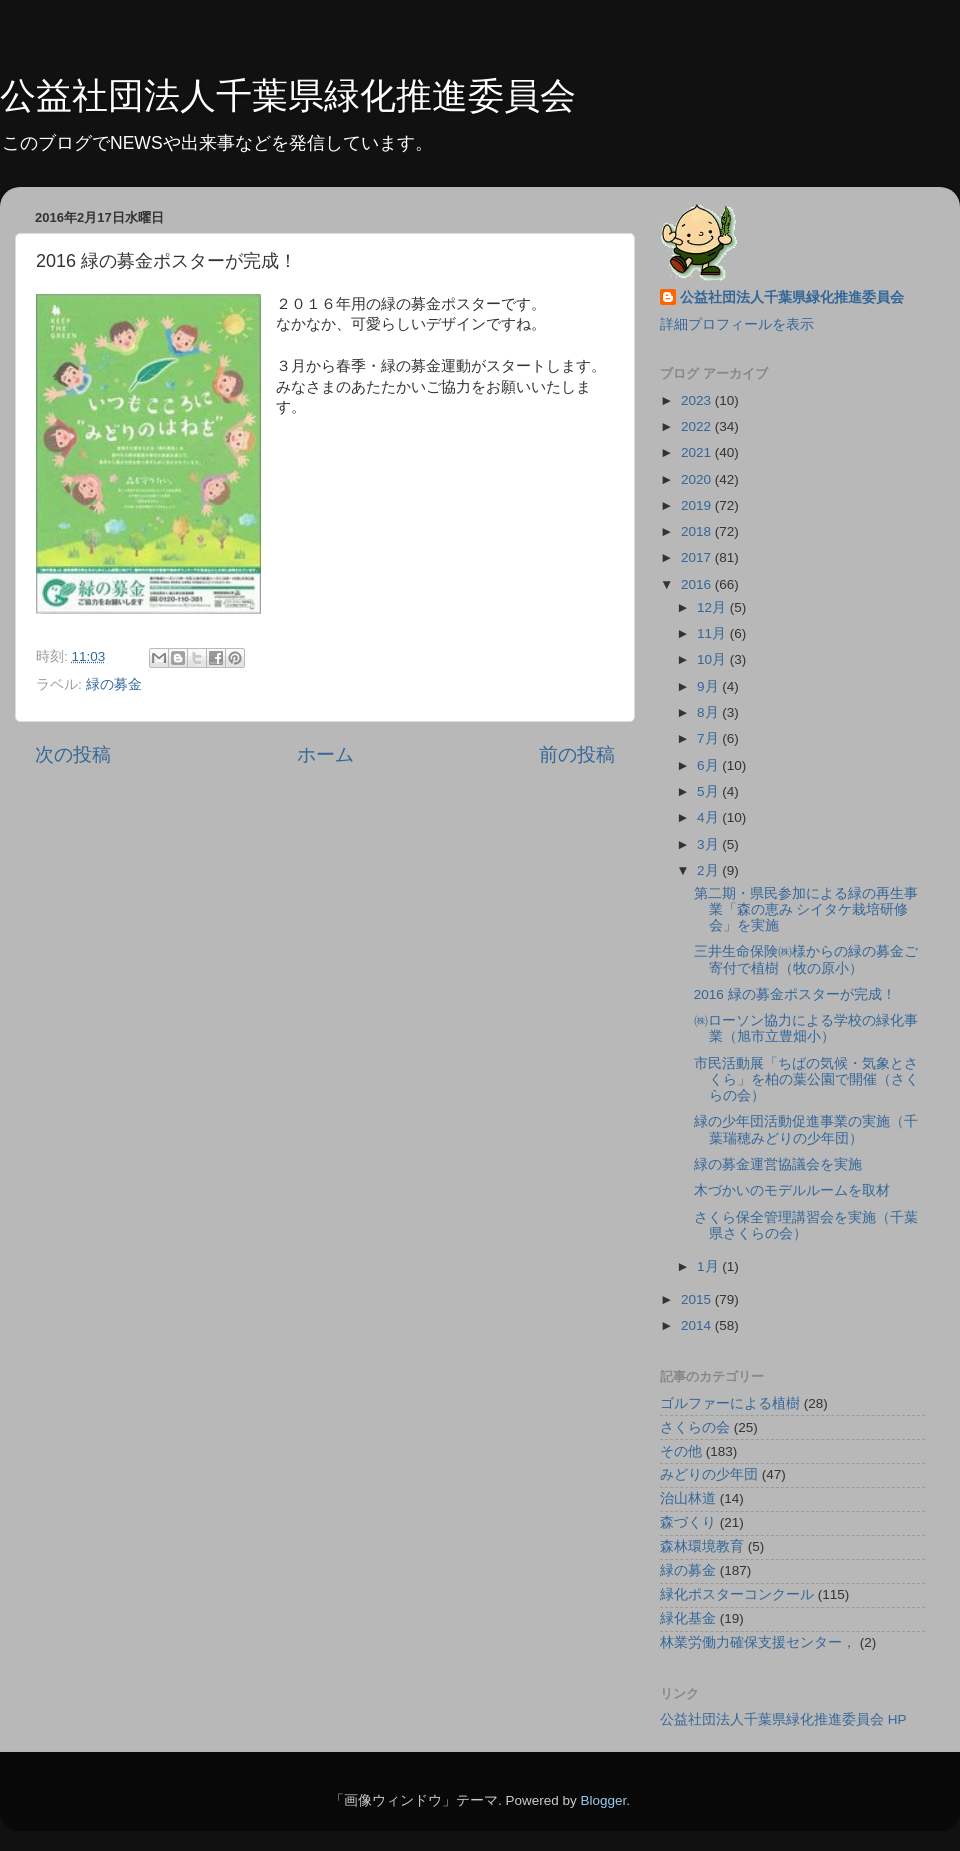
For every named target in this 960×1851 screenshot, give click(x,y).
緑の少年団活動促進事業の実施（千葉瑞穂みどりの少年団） (806, 1129)
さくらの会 (695, 1427)
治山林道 (688, 1498)
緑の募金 (114, 684)
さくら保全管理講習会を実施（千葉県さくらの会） (806, 1225)
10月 (713, 659)
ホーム (325, 754)
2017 (698, 557)
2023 (698, 400)
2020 (698, 479)
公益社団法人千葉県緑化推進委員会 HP (783, 1719)
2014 (698, 1325)
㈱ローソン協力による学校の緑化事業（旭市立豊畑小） (806, 1028)
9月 (709, 686)
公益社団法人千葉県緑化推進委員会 (288, 95)
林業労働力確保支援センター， (758, 1642)
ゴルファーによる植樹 (730, 1403)
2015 (698, 1299)
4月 (709, 817)
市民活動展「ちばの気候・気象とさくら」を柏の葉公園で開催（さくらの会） (806, 1079)
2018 (698, 531)
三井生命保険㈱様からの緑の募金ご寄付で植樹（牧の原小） (806, 959)
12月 (713, 607)
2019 (698, 505)
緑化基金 (688, 1618)
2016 (698, 584)
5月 (709, 791)
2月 (709, 870)
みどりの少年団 (709, 1474)
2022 (698, 426)
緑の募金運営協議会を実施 (778, 1164)
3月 (709, 844)
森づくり (688, 1522)
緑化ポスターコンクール (737, 1594)
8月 (709, 712)
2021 (698, 452)
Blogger (603, 1800)
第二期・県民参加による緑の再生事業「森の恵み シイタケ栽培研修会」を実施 (806, 909)
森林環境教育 (702, 1546)
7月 (709, 738)
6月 (709, 765)
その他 (681, 1451)
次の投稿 (73, 754)
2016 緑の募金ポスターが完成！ (795, 994)
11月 (713, 633)
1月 (709, 1266)
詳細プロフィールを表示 (737, 324)
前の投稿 (577, 754)
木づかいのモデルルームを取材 (792, 1190)
